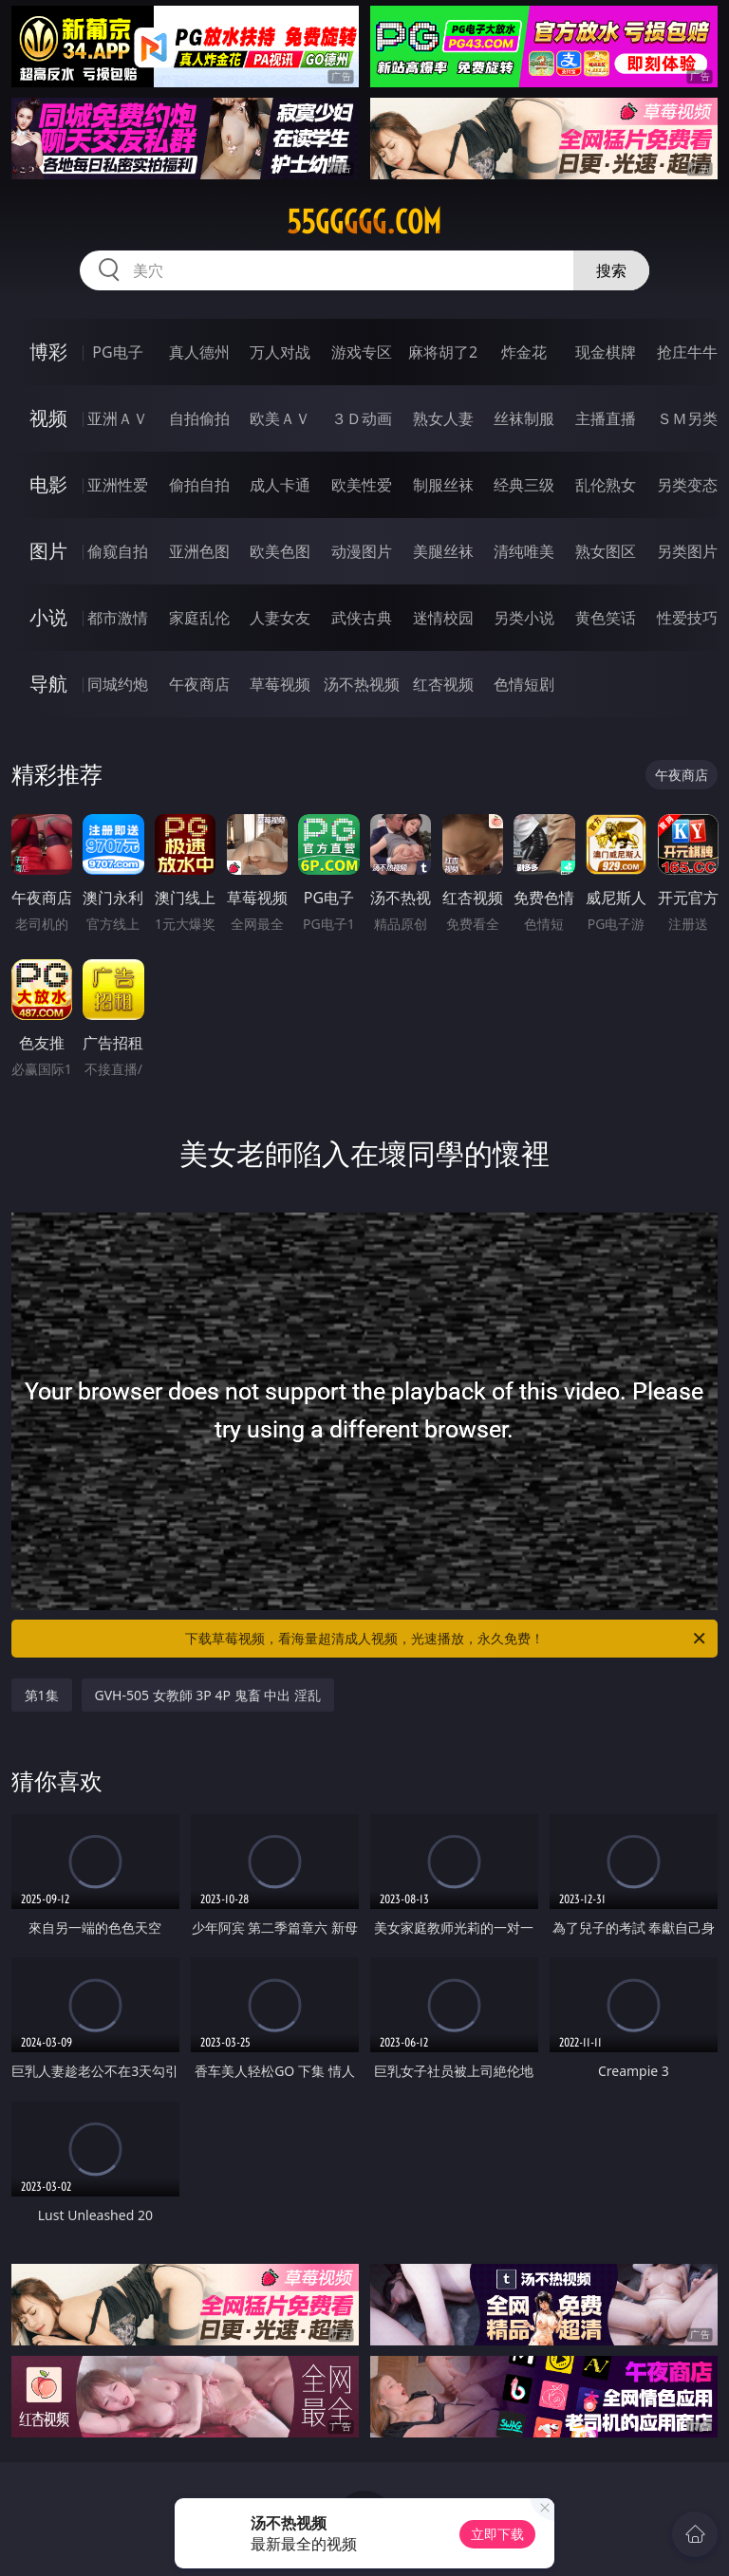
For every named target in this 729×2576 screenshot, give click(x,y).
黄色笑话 (605, 617)
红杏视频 (443, 684)
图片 (48, 551)
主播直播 (605, 418)
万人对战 (280, 352)
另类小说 (524, 617)
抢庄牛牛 (687, 352)
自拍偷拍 (199, 418)
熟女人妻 (443, 418)
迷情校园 (443, 617)
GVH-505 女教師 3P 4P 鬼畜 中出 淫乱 (208, 1695)
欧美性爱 (361, 484)
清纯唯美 (524, 551)
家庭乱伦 (199, 617)
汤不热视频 (362, 684)
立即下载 (497, 2534)
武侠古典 (361, 617)
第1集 (42, 1695)
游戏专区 (361, 352)
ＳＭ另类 (687, 418)
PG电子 (117, 352)
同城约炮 (117, 684)
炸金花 (524, 352)
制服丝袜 (443, 484)
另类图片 (687, 551)
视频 (48, 418)
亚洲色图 (199, 551)
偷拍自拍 (199, 484)
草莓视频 (280, 684)
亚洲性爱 (117, 484)
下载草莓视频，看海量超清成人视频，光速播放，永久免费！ (446, 1638)
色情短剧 (524, 684)
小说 (48, 617)
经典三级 (524, 484)
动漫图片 (361, 551)
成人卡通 (280, 484)
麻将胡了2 (442, 352)
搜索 (611, 270)
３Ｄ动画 (361, 418)
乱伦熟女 (605, 484)
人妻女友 (280, 617)
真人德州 (199, 352)
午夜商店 (199, 684)
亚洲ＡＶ (117, 418)
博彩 (48, 351)
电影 (48, 484)
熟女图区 (605, 551)
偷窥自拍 (117, 551)
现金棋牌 (605, 352)
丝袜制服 (524, 418)
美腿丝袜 (443, 551)
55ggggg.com (364, 222)
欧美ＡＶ (280, 418)
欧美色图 (280, 551)
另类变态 (687, 484)
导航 (48, 683)
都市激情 (117, 617)
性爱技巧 (687, 617)
